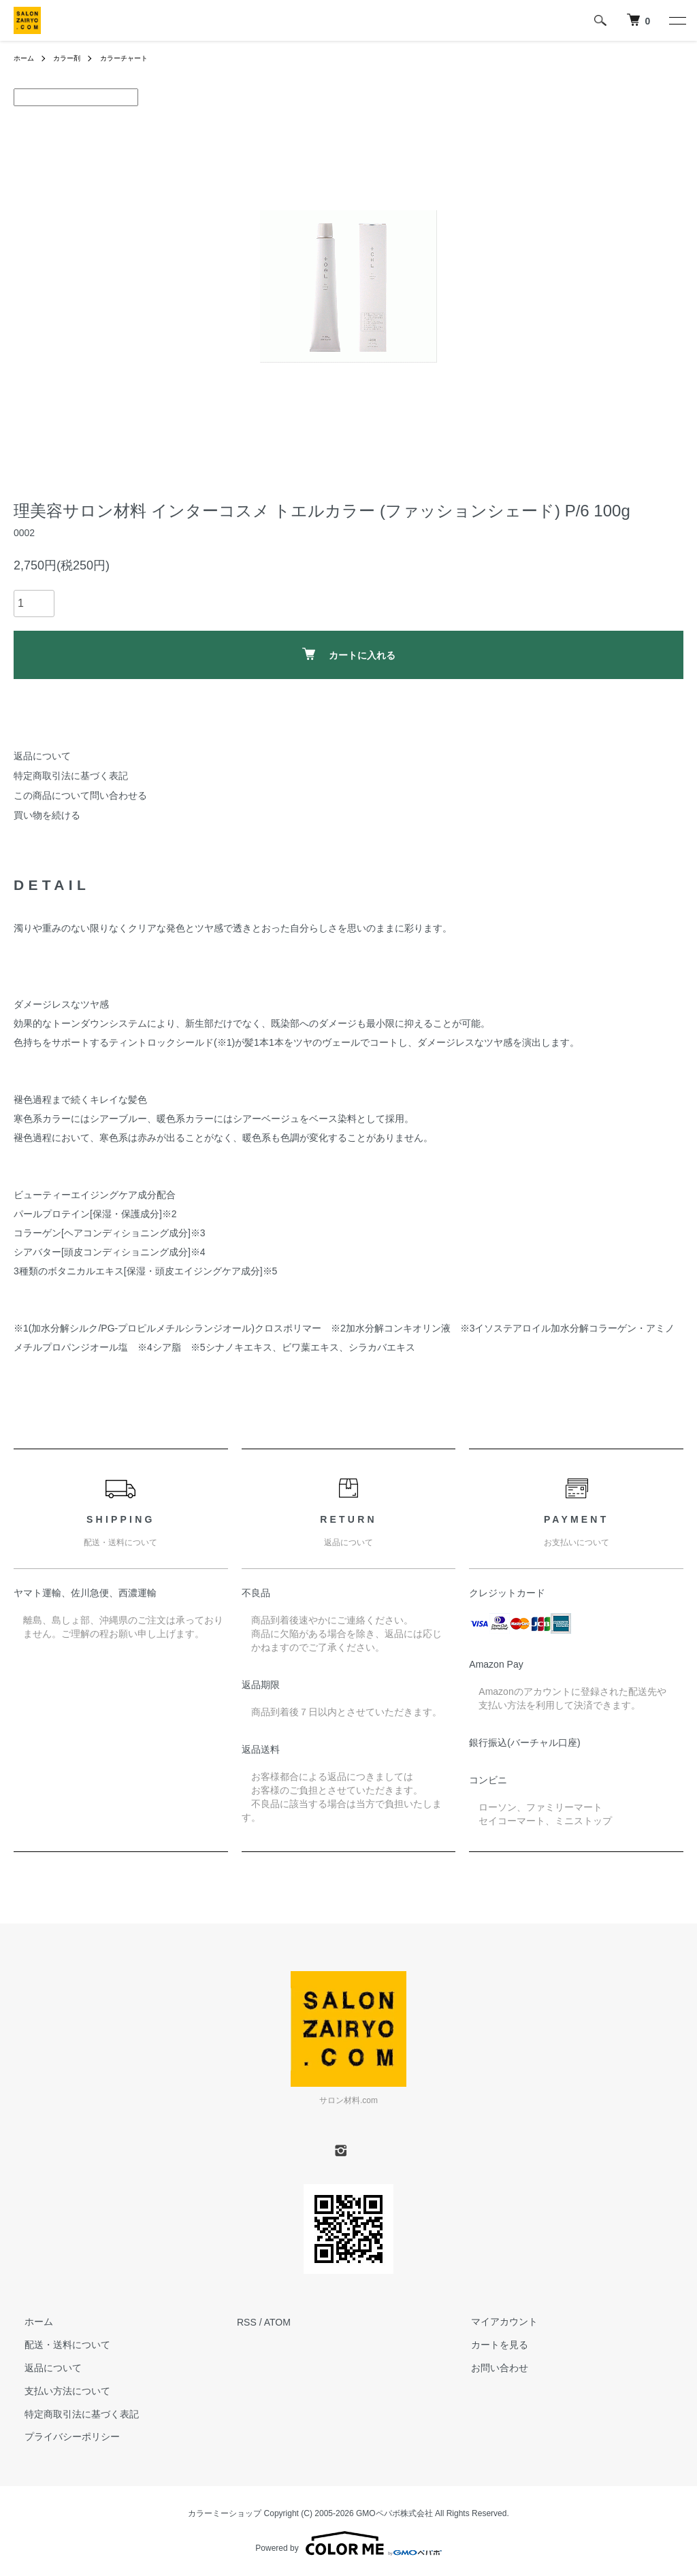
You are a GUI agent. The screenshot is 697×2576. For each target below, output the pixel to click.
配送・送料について (56, 2344)
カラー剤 (73, 58)
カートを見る (488, 2344)
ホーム (26, 58)
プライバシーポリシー (61, 2437)
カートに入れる (348, 654)
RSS (247, 2322)
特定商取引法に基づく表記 (71, 775)
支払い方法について (56, 2390)
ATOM (277, 2322)
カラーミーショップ (224, 2513)
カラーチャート (138, 58)
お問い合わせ (488, 2367)
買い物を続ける (47, 815)
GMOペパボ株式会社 (394, 2513)
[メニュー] (676, 20)
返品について (42, 755)
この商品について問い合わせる (80, 795)
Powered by (348, 2543)
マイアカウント (493, 2322)
